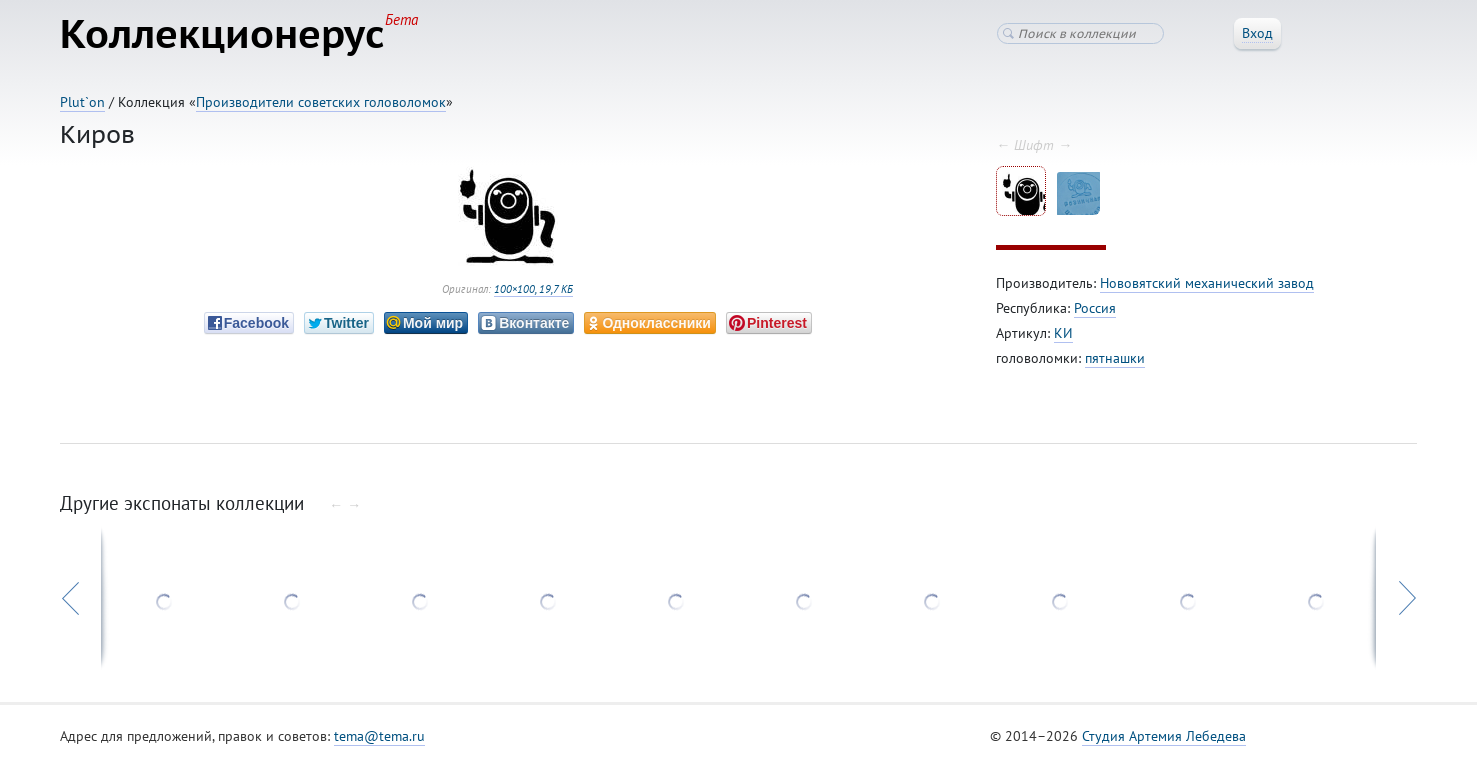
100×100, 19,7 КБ (533, 289)
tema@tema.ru (379, 736)
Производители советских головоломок (321, 102)
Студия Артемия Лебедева (1164, 736)
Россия (1095, 308)
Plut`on (82, 102)
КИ (1063, 333)
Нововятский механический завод (1207, 283)
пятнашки (1115, 358)
